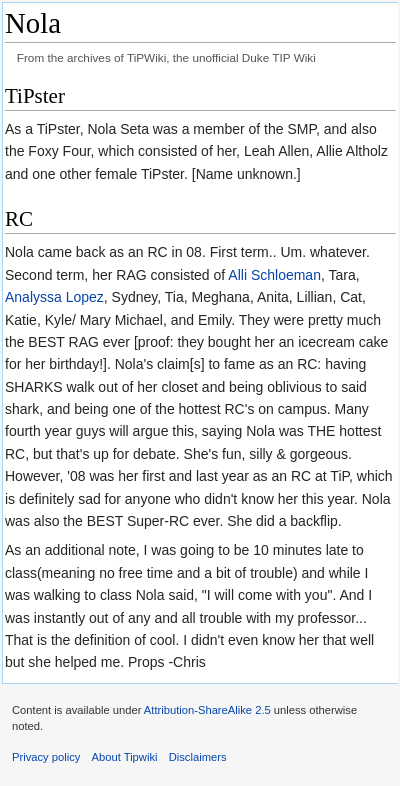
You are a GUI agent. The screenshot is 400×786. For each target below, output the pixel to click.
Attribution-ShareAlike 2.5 (207, 710)
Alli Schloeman (274, 275)
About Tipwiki (125, 757)
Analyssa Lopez (54, 297)
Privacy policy (46, 757)
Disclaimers (198, 757)
